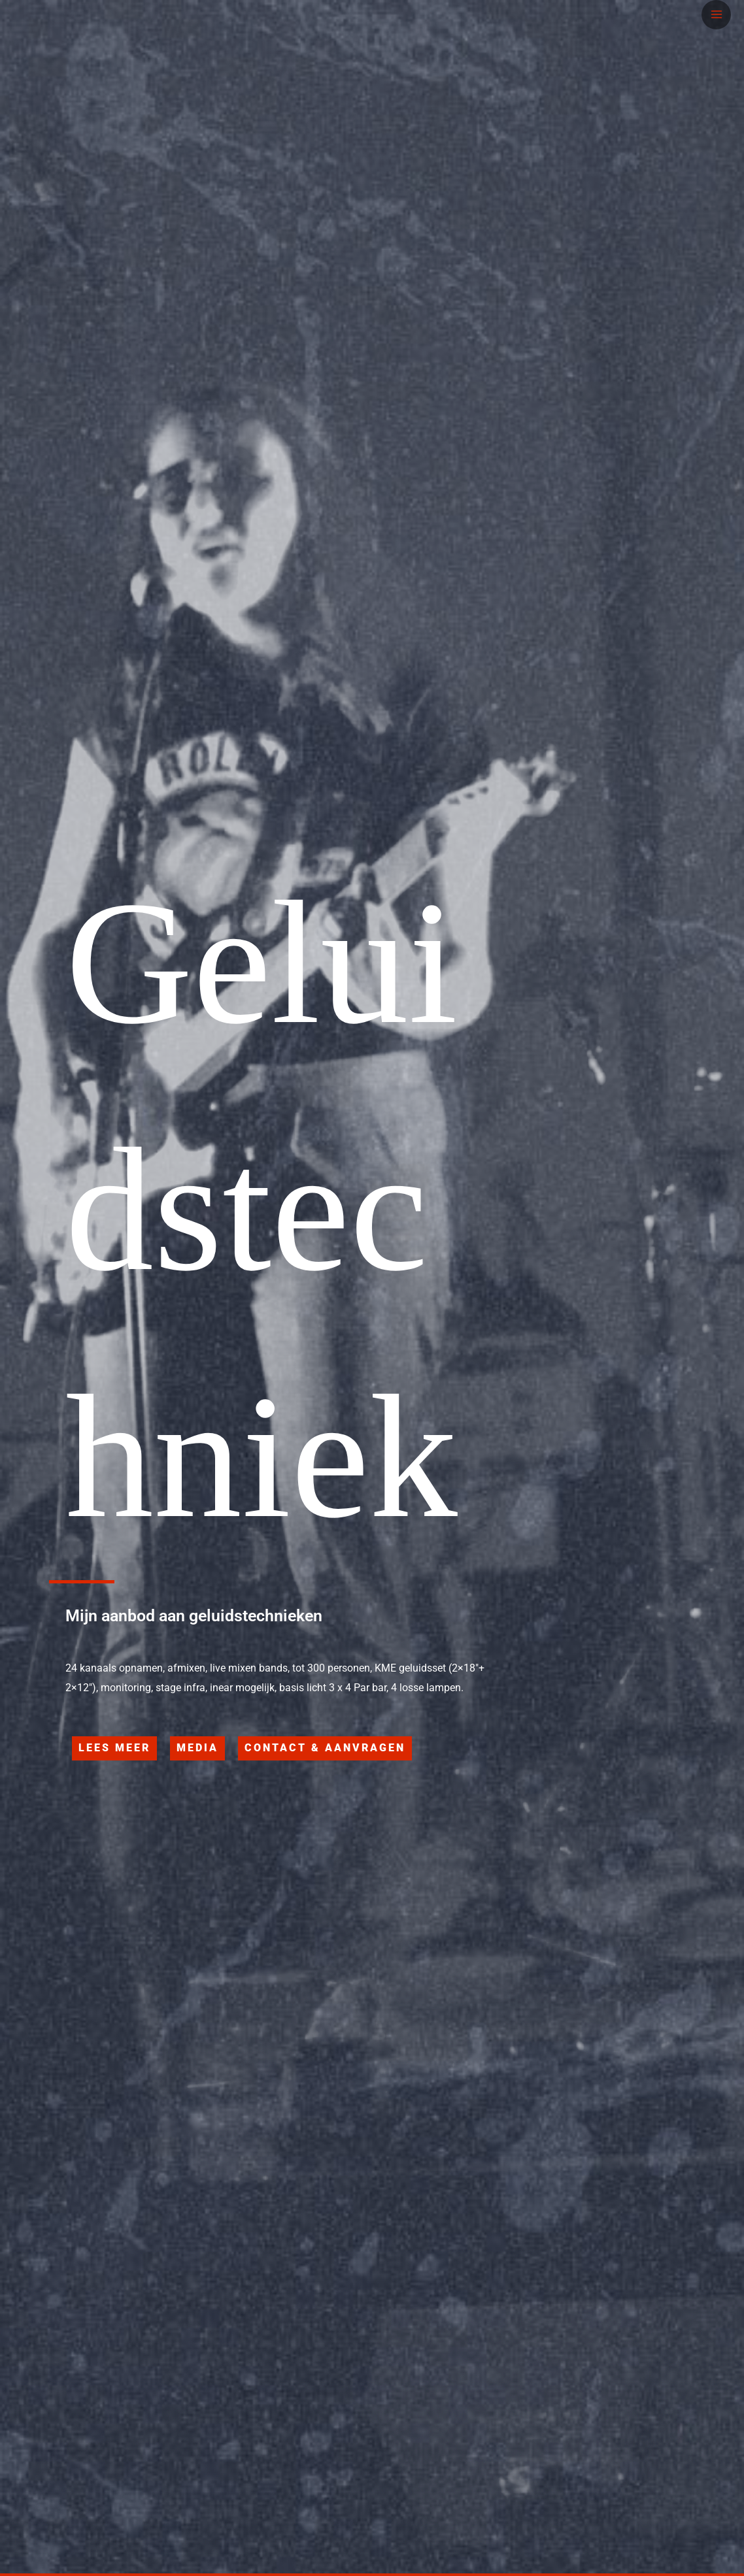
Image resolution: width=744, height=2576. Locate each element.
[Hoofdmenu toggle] (716, 14)
